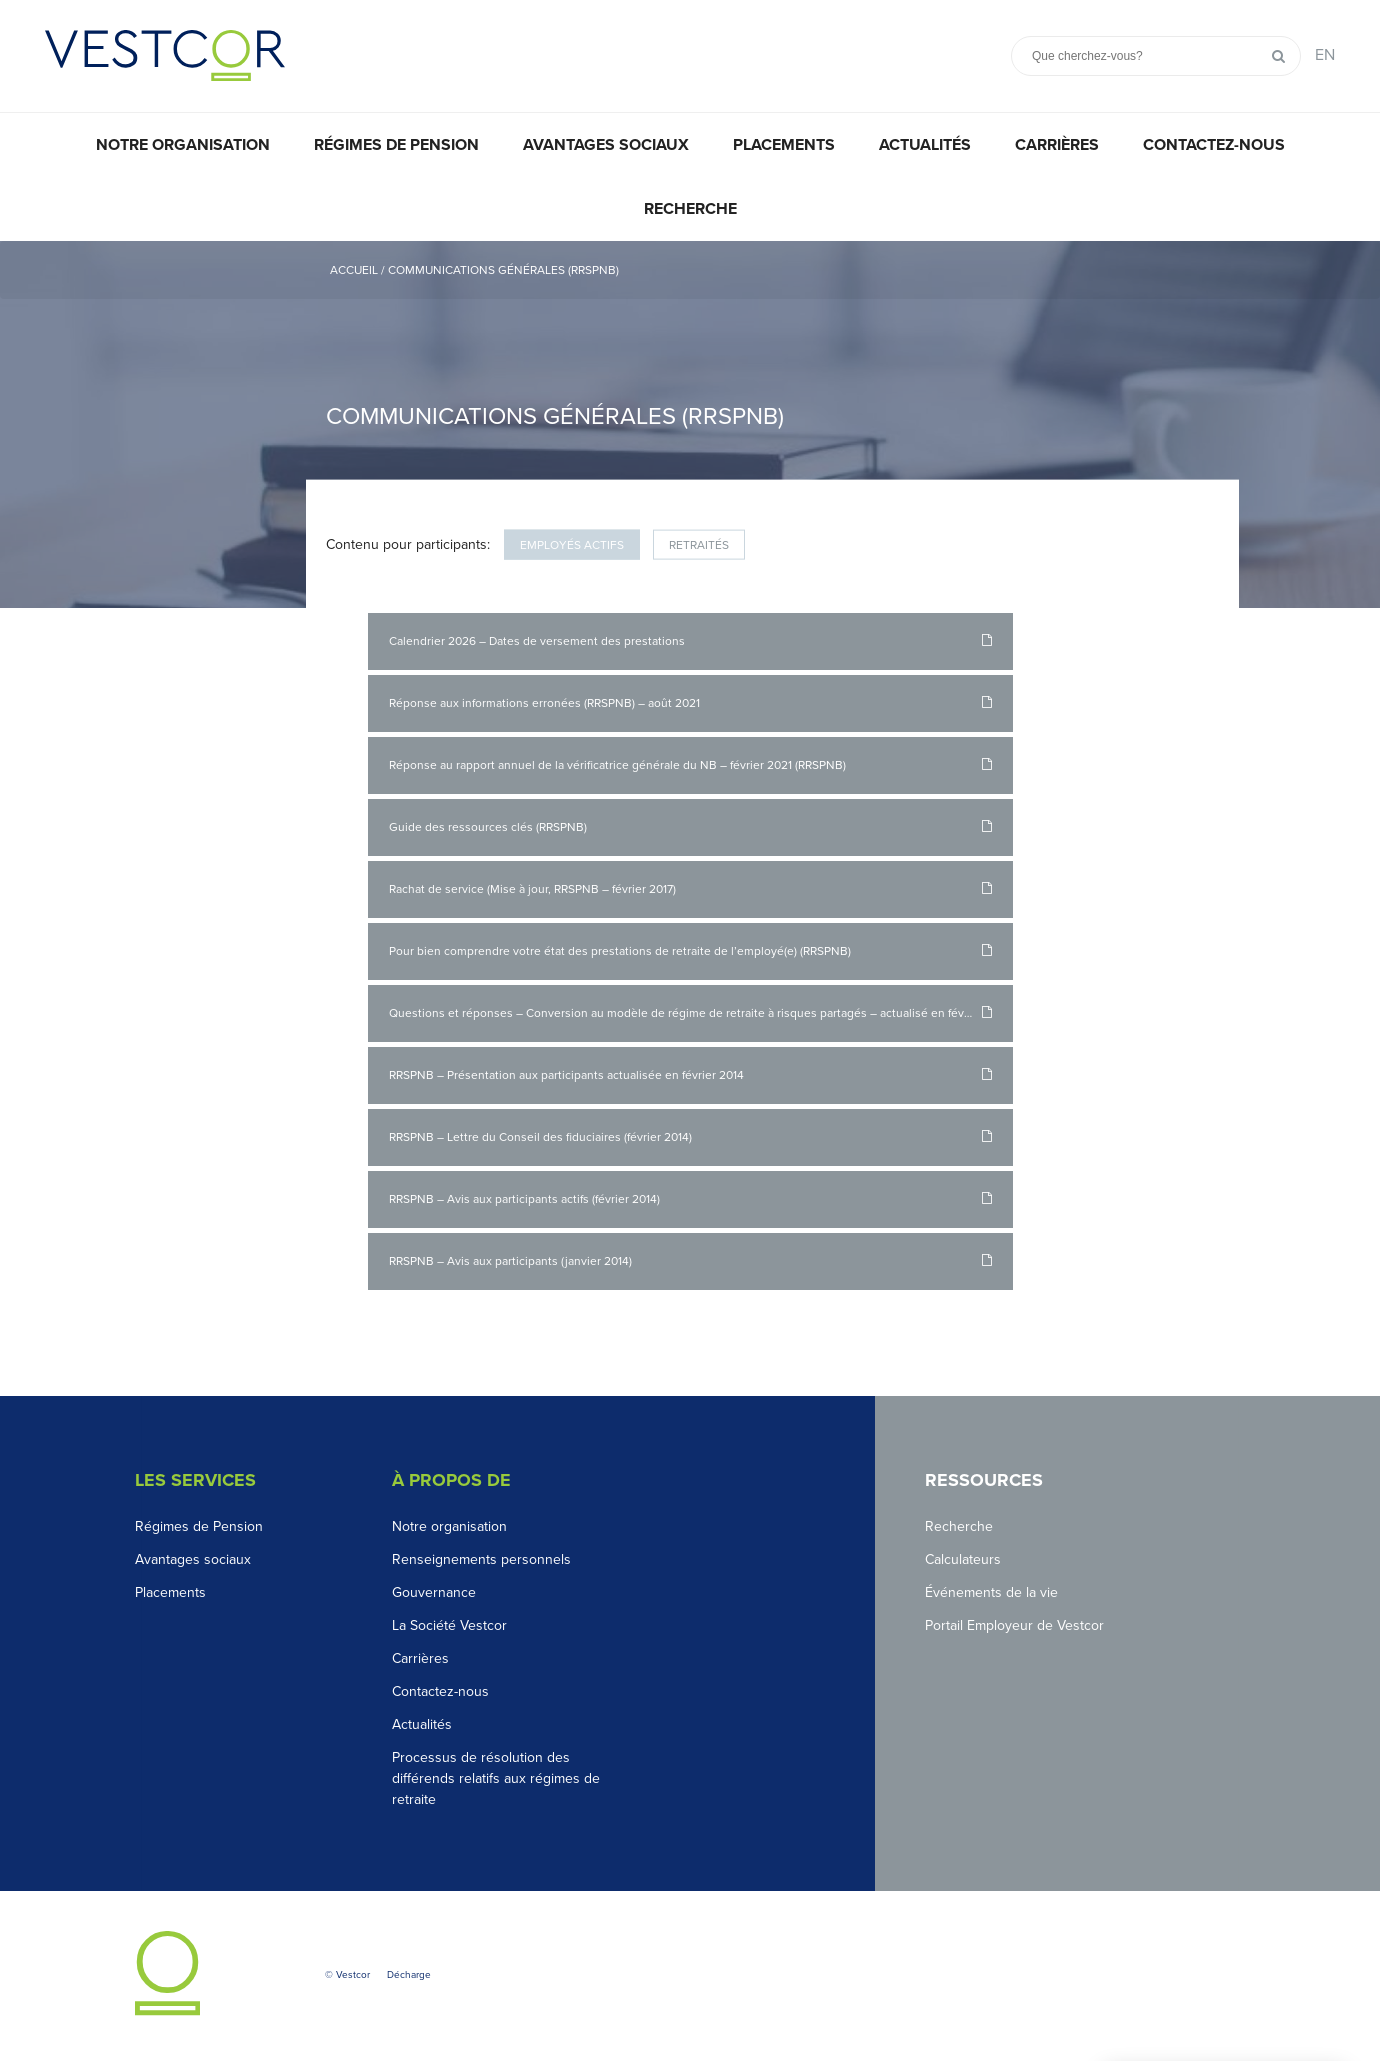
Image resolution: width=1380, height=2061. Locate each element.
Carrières (1057, 145)
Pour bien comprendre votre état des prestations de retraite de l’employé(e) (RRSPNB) (620, 951)
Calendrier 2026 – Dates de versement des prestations (537, 641)
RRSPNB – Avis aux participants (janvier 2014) (510, 1261)
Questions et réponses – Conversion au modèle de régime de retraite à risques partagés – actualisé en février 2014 (699, 1013)
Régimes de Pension (199, 1526)
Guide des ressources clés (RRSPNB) (488, 827)
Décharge (409, 1975)
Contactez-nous (1214, 145)
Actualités (925, 145)
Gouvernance (434, 1592)
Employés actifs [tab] (572, 545)
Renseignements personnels (481, 1559)
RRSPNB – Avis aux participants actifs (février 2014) (524, 1199)
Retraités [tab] (699, 545)
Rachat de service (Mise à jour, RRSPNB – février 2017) (532, 889)
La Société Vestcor (449, 1625)
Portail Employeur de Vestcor (1014, 1625)
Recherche (690, 209)
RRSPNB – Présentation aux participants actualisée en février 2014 (566, 1075)
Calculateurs (963, 1559)
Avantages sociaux (606, 145)
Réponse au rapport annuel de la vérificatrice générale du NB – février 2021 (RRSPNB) (617, 765)
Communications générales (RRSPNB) (503, 270)
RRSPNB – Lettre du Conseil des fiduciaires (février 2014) (540, 1137)
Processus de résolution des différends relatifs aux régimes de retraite (496, 1778)
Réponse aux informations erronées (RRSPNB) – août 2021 (544, 703)
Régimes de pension (396, 145)
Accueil (354, 270)
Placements (784, 145)
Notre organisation (183, 145)
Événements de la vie (991, 1592)
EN (1325, 55)
